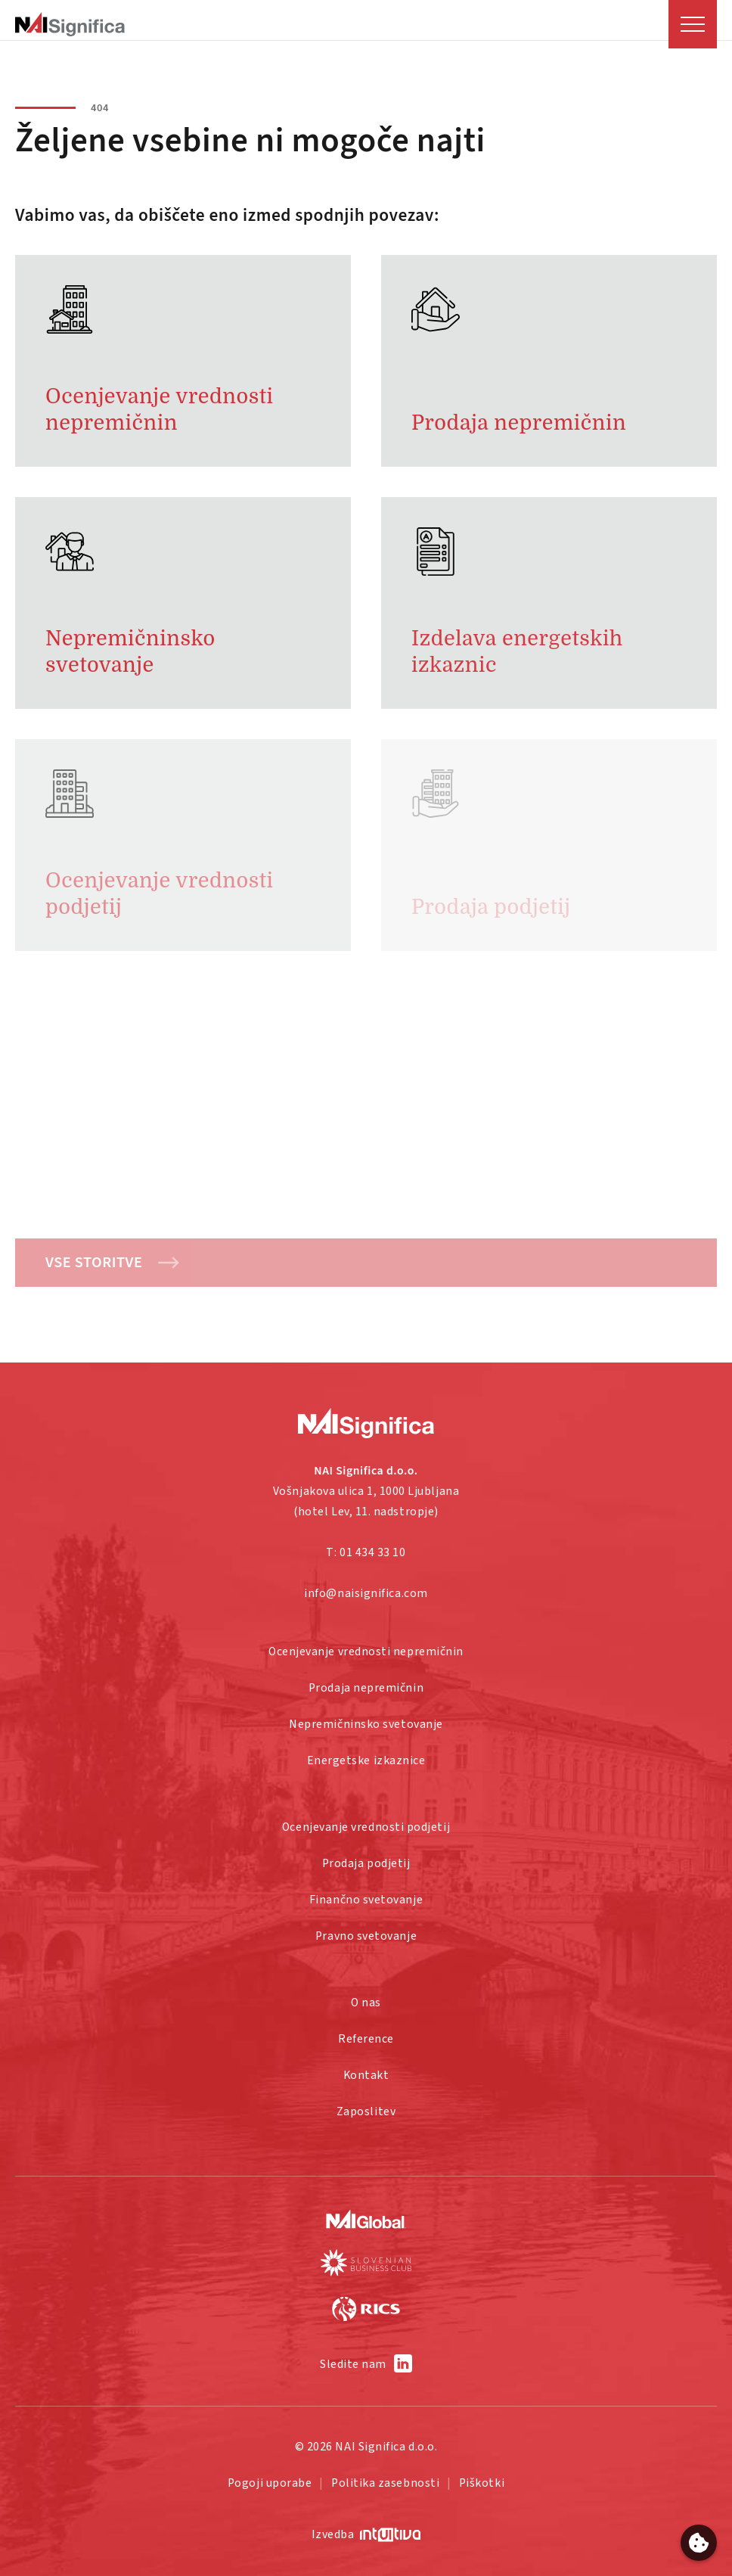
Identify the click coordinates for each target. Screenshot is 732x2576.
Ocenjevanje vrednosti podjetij (366, 1827)
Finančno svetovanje (366, 1899)
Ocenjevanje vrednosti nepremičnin (366, 1651)
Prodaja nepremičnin (366, 1688)
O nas (366, 2002)
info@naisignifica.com (365, 1593)
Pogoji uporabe (270, 2483)
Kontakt (366, 2075)
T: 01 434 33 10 (365, 1552)
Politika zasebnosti (385, 2483)
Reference (366, 2039)
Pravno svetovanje (366, 1936)
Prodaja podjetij (366, 1863)
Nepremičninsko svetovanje (366, 1724)
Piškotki (481, 2483)
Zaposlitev (366, 2111)
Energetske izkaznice (366, 1760)
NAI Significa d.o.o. (386, 2446)
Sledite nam (353, 2364)
